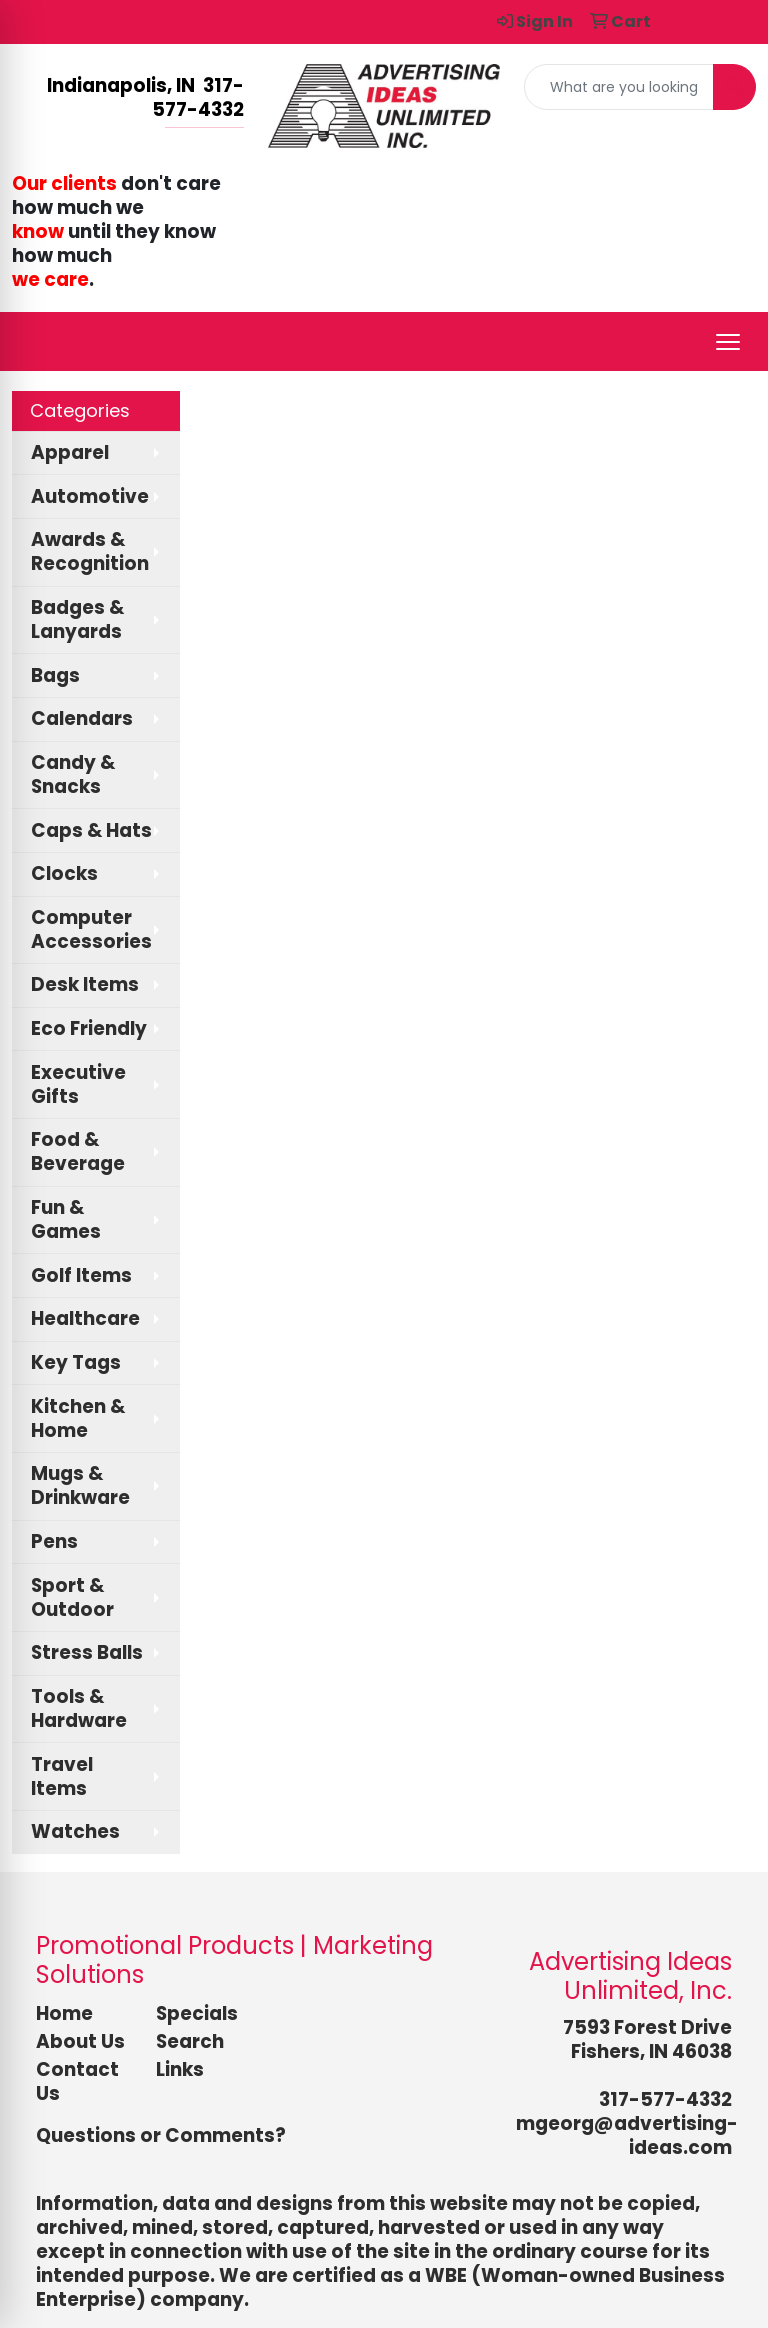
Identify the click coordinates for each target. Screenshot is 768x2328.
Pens (54, 1541)
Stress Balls (87, 1652)
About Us (80, 2041)
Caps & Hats (91, 830)
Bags (55, 675)
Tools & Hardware (79, 1708)
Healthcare (85, 1318)
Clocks (64, 873)
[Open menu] (728, 342)
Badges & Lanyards (77, 619)
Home (64, 2013)
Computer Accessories (91, 929)
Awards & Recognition (90, 551)
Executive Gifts (78, 1084)
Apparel (70, 452)
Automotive (90, 496)
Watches (75, 1831)
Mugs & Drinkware (80, 1485)
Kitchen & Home (78, 1418)
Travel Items (62, 1776)
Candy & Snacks (73, 774)
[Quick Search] (619, 87)
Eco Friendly (89, 1028)
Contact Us (77, 2081)
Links (180, 2069)
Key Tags (76, 1362)
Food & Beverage (78, 1151)
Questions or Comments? (161, 2135)
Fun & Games (66, 1219)
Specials (197, 2013)
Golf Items (81, 1275)
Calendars (82, 718)
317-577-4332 (665, 2099)
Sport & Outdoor (72, 1597)
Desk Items (85, 984)
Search (190, 2041)
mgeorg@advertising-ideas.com (627, 2135)
